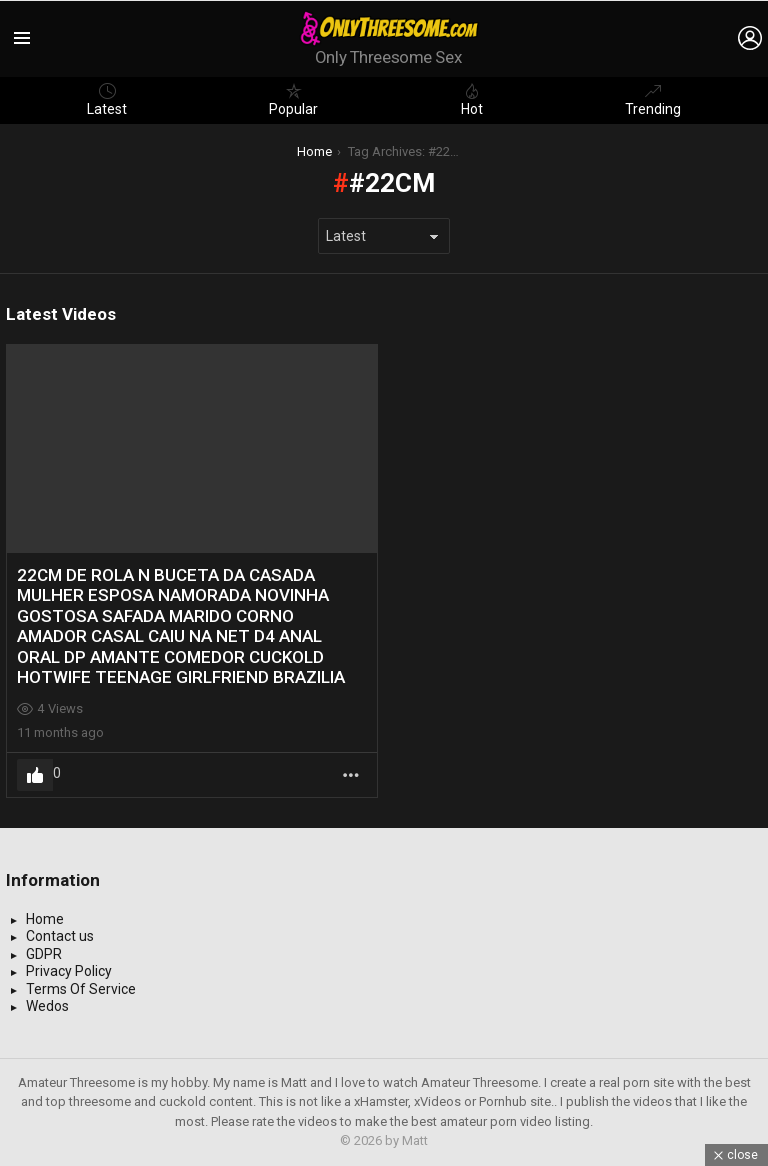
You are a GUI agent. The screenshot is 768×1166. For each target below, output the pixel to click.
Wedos (47, 1006)
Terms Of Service (81, 989)
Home (45, 919)
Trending (653, 100)
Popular (293, 100)
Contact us (60, 936)
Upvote (35, 775)
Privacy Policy (69, 971)
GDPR (44, 954)
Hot (472, 100)
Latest (107, 100)
